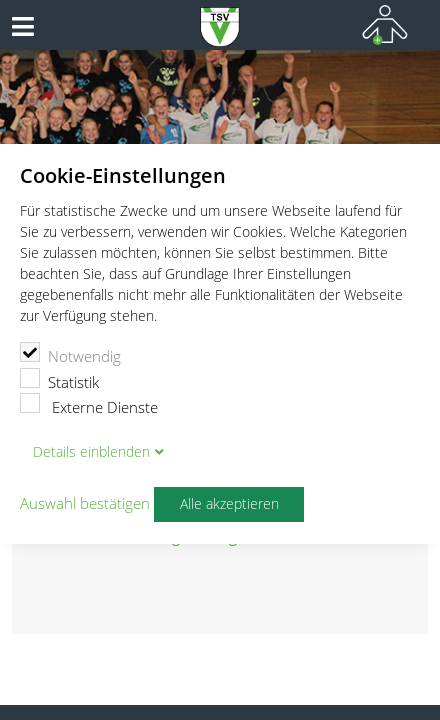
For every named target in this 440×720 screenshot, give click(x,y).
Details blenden (91, 452)
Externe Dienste (89, 405)
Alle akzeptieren (229, 504)
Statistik (59, 380)
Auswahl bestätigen (85, 504)
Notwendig (70, 354)
